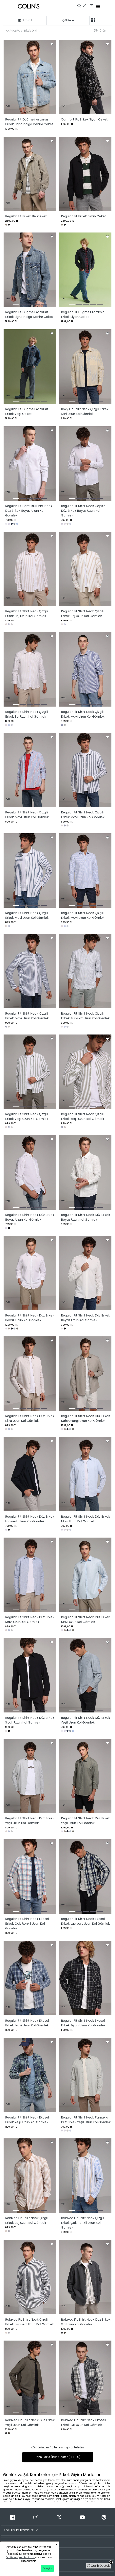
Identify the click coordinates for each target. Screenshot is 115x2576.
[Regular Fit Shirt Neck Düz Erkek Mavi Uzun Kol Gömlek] (85, 1474)
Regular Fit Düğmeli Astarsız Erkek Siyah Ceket (82, 314)
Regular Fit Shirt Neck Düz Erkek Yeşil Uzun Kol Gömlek (85, 1720)
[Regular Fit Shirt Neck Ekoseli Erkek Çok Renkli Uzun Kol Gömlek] (30, 1876)
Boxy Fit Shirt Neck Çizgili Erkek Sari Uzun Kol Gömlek (84, 411)
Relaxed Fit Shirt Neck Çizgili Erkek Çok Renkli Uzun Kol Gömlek (82, 2223)
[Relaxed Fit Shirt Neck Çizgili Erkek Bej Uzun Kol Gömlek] (30, 2175)
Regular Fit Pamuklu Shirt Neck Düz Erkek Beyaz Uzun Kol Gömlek (28, 511)
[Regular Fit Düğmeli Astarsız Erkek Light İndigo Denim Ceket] (30, 77)
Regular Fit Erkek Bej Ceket (26, 216)
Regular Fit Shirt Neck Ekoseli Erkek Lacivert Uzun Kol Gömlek (85, 1921)
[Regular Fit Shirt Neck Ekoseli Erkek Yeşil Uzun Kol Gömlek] (30, 2075)
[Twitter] (59, 2517)
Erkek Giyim (32, 31)
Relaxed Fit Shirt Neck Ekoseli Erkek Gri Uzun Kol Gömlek (83, 2422)
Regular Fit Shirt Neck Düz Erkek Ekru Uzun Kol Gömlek (29, 1418)
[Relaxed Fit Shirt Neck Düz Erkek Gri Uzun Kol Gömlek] (85, 2277)
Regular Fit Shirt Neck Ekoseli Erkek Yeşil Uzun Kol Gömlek (27, 2119)
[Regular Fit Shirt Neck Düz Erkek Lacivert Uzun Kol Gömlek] (30, 1474)
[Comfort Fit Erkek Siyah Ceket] (85, 77)
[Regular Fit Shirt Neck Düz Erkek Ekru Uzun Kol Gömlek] (30, 1373)
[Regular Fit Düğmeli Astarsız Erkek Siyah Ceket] (85, 269)
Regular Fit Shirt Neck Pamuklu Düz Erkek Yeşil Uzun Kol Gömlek (86, 2119)
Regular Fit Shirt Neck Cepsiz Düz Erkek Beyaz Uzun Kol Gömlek (83, 511)
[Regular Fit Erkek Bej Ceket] (30, 174)
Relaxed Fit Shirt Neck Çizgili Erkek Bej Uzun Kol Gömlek (26, 2220)
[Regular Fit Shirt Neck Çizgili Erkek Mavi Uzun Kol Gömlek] (85, 669)
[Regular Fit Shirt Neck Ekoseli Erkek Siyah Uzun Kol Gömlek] (85, 1978)
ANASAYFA (13, 31)
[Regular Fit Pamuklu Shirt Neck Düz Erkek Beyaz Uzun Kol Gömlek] (30, 463)
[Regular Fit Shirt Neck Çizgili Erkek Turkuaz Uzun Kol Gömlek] (85, 971)
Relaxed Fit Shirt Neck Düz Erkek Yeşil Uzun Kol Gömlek (30, 2422)
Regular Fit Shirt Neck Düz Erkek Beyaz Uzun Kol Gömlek (29, 1217)
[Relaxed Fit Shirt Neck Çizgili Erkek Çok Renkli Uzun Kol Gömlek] (85, 2175)
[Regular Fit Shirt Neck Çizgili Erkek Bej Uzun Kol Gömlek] (30, 569)
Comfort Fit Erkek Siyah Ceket (84, 119)
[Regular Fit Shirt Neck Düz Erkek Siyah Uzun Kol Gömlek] (30, 1675)
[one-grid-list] (100, 20)
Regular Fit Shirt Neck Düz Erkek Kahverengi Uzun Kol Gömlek (85, 1418)
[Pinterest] (104, 2517)
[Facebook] (13, 2517)
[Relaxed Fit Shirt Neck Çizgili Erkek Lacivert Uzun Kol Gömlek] (30, 2277)
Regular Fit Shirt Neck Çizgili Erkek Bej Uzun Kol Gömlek (26, 613)
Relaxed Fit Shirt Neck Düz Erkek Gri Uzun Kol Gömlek (85, 2322)
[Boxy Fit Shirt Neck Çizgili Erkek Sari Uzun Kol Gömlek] (85, 366)
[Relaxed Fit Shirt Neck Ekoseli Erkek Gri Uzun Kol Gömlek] (85, 2378)
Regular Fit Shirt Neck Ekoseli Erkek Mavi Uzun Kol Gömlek (27, 2023)
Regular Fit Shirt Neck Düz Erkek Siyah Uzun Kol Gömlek (29, 1720)
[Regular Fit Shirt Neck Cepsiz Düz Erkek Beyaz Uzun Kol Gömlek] (85, 463)
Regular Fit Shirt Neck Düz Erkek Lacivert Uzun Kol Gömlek (29, 1519)
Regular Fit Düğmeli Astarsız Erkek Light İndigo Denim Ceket (29, 121)
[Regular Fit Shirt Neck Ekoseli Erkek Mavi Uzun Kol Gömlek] (30, 1978)
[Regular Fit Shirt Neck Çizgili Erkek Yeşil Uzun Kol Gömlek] (30, 1072)
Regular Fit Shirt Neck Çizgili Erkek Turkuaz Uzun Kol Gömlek (85, 1016)
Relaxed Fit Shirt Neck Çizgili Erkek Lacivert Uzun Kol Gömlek (29, 2322)
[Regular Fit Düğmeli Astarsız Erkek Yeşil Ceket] (30, 366)
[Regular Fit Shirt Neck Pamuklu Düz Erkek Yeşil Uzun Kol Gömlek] (85, 2075)
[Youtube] (82, 2517)
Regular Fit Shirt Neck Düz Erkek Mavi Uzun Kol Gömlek (85, 1519)
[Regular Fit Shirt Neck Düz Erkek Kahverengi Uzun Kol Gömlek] (85, 1373)
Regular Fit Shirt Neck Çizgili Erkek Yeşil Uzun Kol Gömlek (26, 1116)
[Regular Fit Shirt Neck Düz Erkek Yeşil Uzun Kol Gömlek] (85, 1675)
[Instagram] (36, 2517)
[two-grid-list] (93, 20)
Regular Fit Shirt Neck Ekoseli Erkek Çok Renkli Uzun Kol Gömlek (27, 1924)
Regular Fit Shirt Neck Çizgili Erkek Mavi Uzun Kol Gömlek (83, 714)
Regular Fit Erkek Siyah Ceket (83, 216)
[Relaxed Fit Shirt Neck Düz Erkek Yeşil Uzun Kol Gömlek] (30, 2378)
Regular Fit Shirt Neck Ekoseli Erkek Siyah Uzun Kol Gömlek (83, 2023)
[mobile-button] (98, 6)
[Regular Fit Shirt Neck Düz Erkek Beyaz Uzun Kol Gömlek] (30, 1172)
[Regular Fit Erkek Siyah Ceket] (85, 174)
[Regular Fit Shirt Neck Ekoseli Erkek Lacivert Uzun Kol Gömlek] (85, 1876)
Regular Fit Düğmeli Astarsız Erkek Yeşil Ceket (26, 411)
